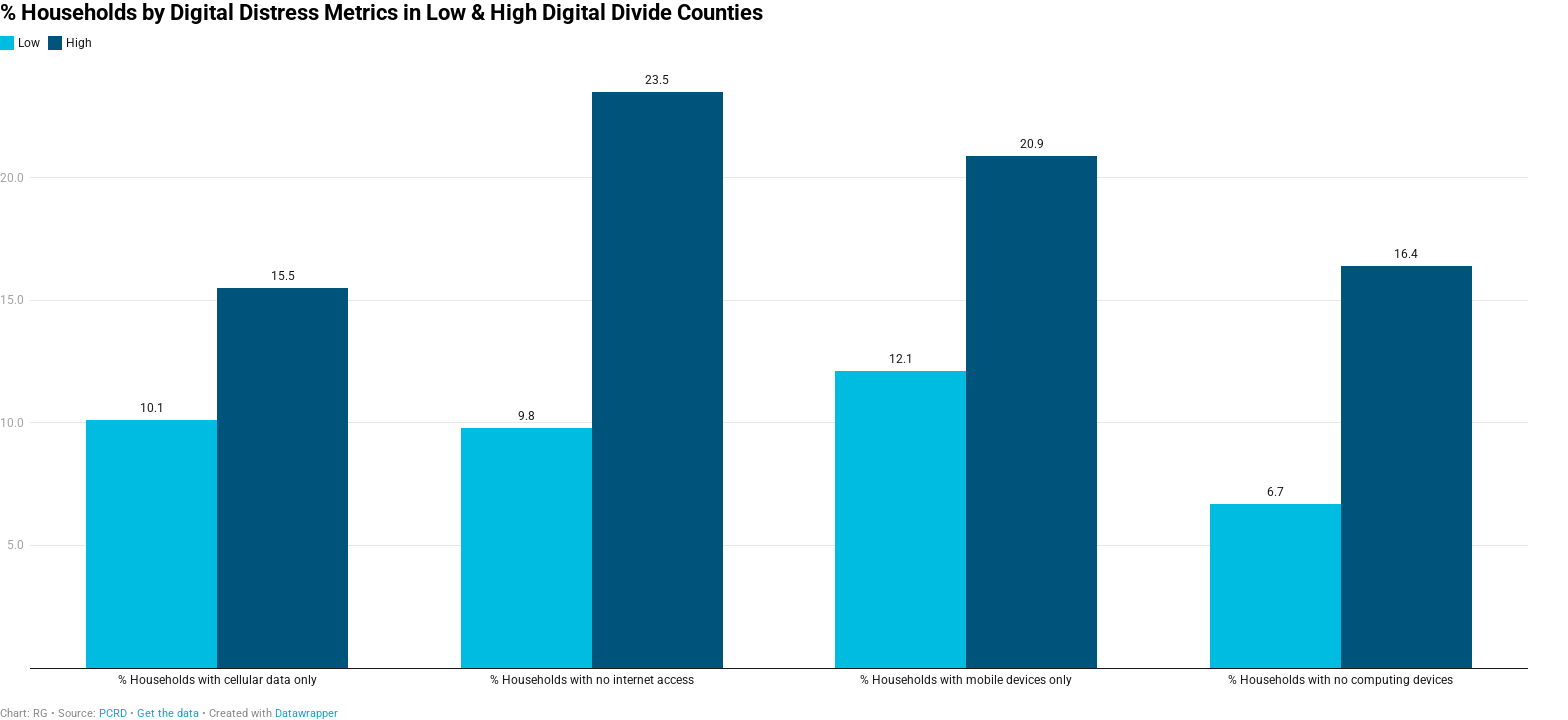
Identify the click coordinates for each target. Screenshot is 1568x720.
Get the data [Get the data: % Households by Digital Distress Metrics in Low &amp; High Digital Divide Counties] (168, 713)
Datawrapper (306, 713)
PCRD (113, 713)
